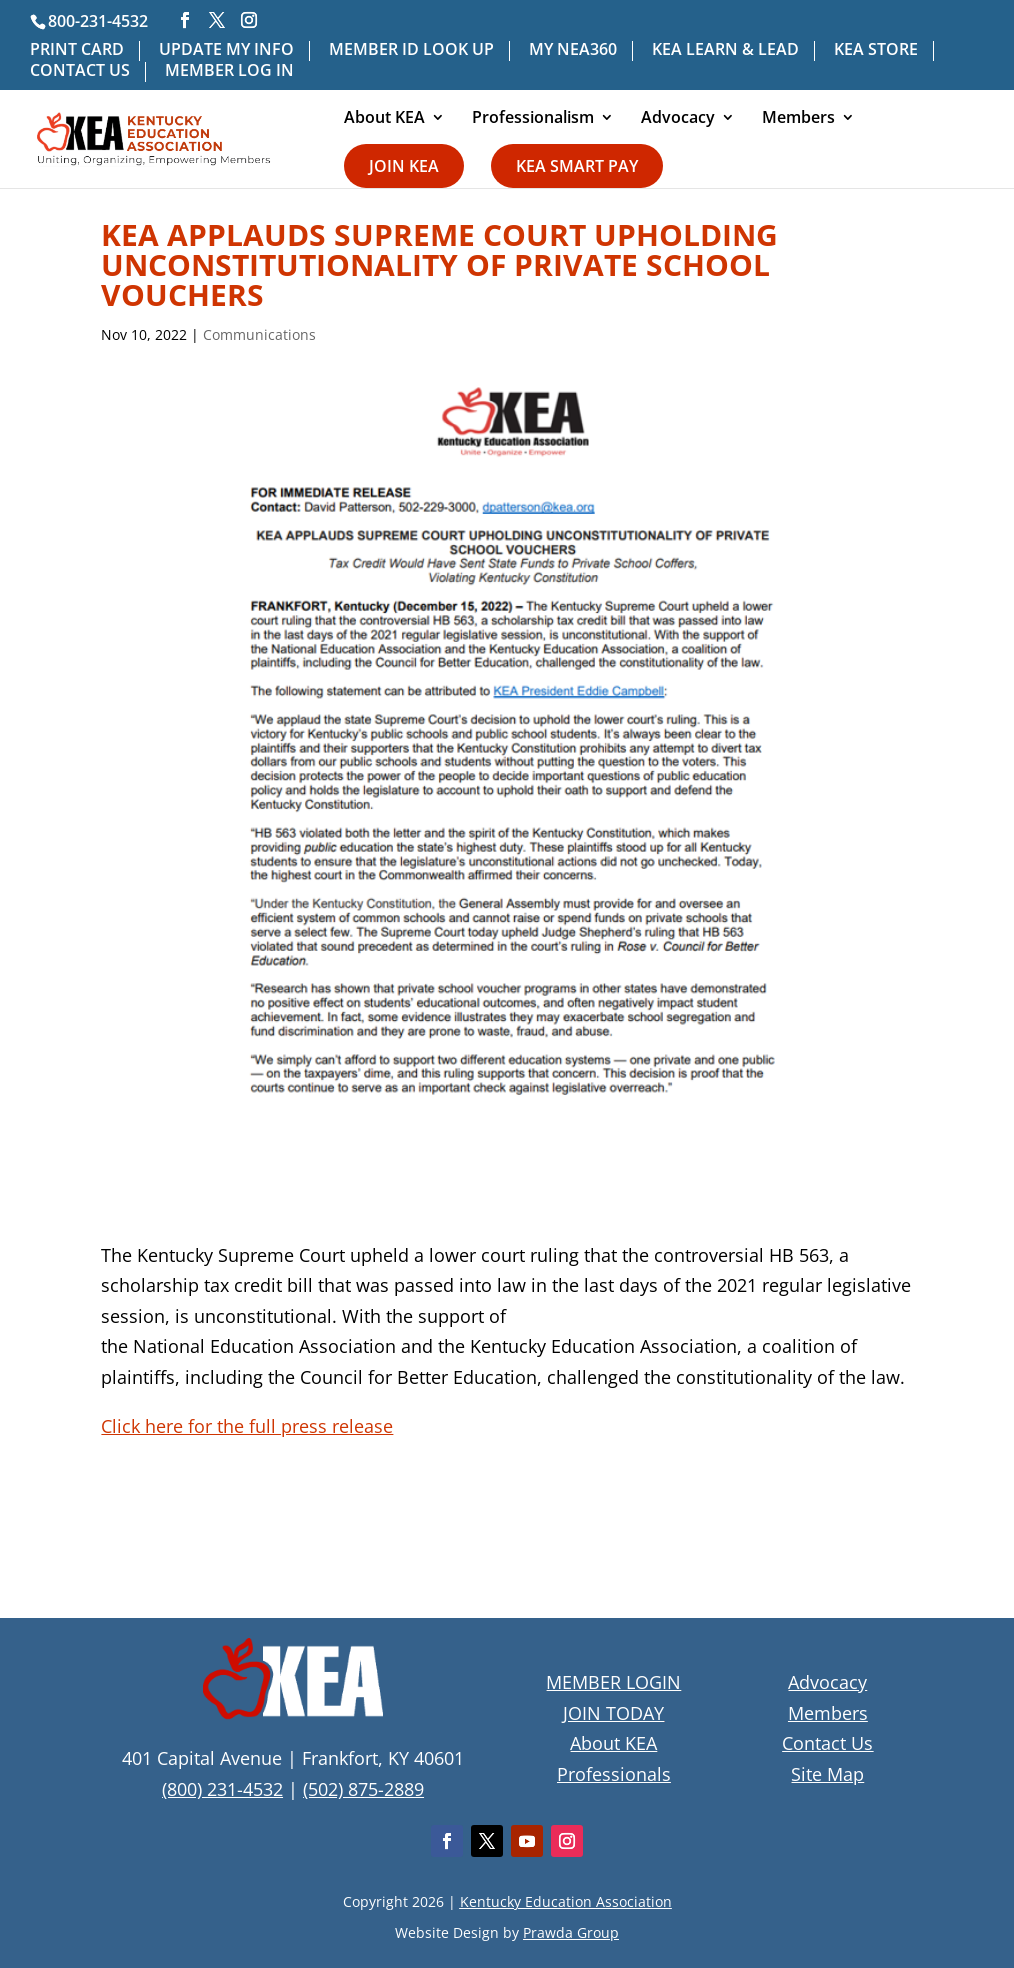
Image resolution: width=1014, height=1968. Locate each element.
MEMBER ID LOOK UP (411, 50)
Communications (259, 334)
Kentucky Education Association (566, 1901)
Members (798, 119)
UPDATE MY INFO (226, 50)
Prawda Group (571, 1932)
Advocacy (678, 119)
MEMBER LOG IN (229, 71)
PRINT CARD (77, 50)
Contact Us (827, 1743)
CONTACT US (80, 71)
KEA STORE (876, 50)
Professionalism (533, 119)
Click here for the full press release (247, 1426)
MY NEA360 (573, 50)
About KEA (384, 119)
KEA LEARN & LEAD (725, 50)
